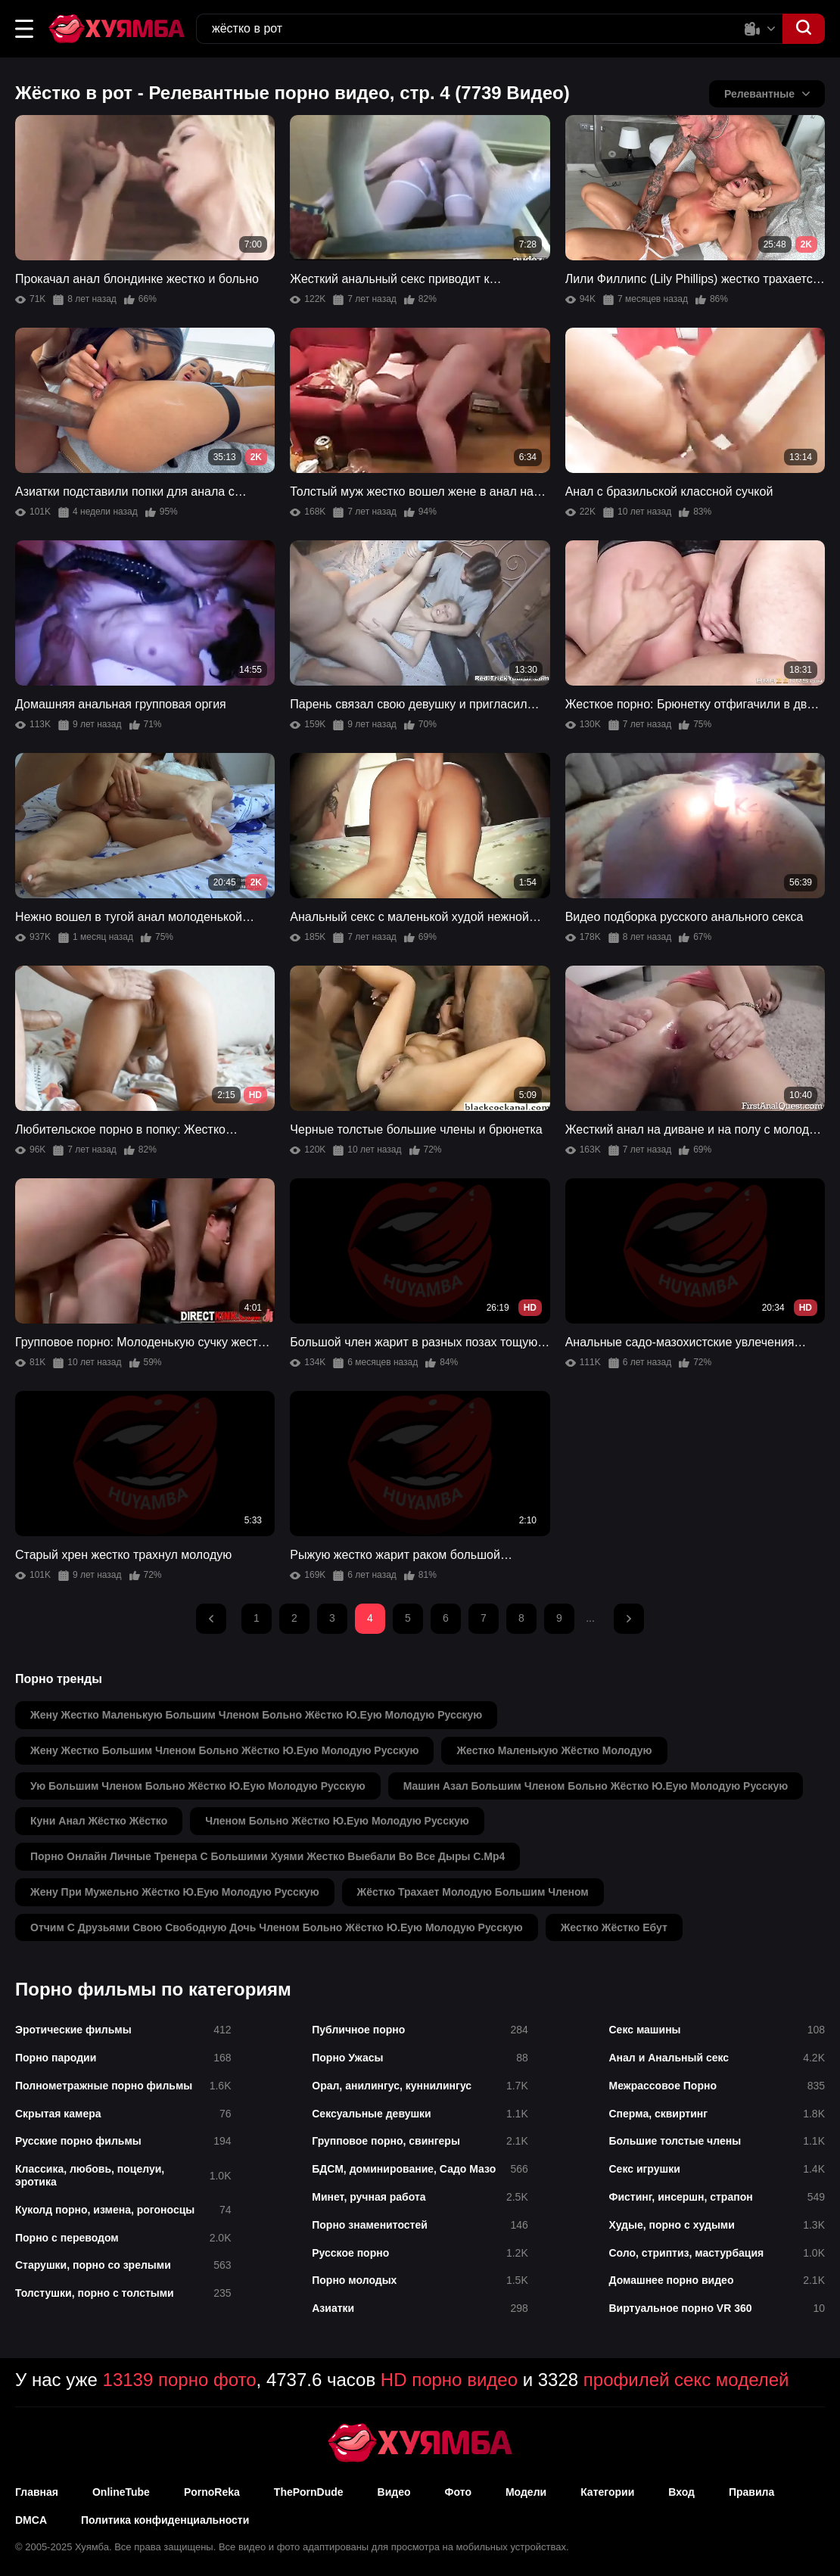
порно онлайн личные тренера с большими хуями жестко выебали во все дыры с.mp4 (267, 1856)
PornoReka (212, 2492)
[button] (24, 29)
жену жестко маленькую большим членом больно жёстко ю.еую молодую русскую (256, 1715)
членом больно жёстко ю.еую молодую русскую (336, 1821)
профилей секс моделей (686, 2379)
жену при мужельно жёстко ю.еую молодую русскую (174, 1892)
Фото (458, 2492)
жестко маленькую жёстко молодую (554, 1750)
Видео (394, 2492)
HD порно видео (449, 2379)
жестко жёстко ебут (614, 1927)
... (590, 1618)
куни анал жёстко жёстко (98, 1821)
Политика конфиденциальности (165, 2520)
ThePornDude (309, 2492)
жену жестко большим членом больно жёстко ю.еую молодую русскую (224, 1750)
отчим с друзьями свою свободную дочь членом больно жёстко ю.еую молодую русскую (276, 1927)
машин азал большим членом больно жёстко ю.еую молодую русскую (595, 1786)
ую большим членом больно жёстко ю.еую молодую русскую (198, 1786)
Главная (36, 2492)
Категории (607, 2492)
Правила (751, 2492)
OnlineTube (121, 2492)
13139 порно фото (180, 2379)
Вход (681, 2492)
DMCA (31, 2520)
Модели (526, 2492)
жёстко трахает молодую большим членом (473, 1892)
